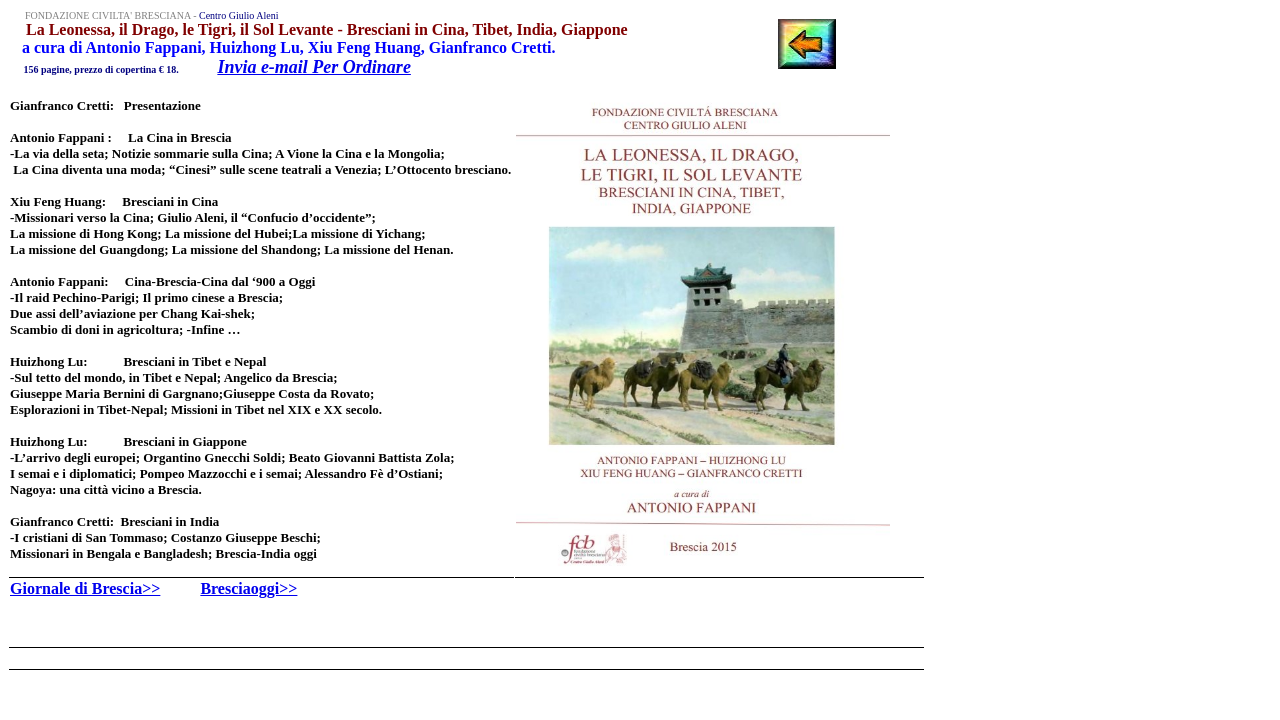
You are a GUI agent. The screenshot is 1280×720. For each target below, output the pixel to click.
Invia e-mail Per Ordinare (314, 67)
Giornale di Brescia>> (85, 588)
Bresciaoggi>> (248, 588)
